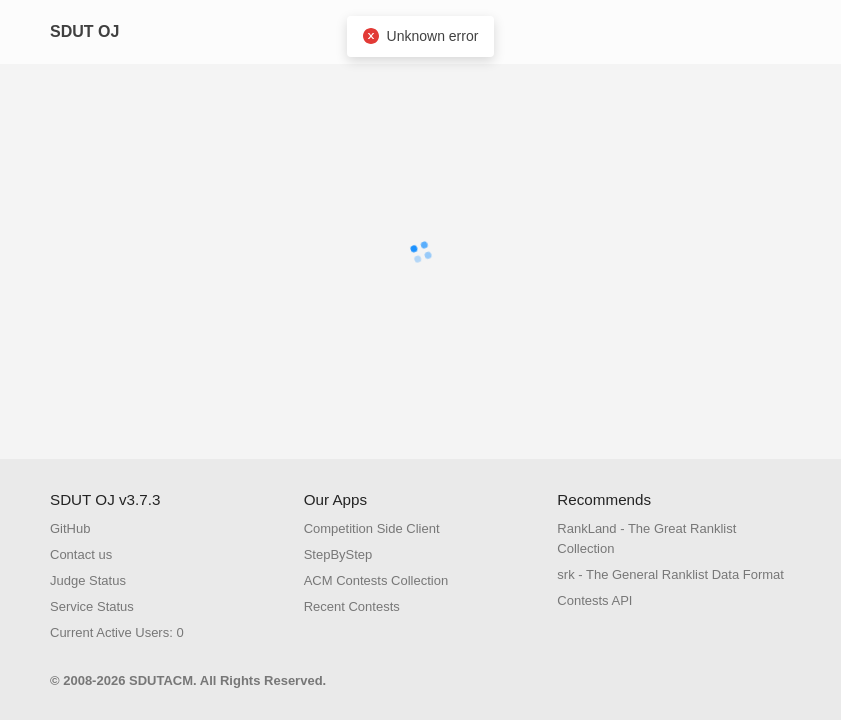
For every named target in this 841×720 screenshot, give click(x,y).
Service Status (92, 606)
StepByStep (338, 554)
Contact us (81, 554)
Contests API (594, 600)
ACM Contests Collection (376, 580)
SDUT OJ (84, 31)
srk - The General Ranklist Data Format (670, 574)
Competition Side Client (372, 528)
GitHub (70, 528)
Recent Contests (352, 606)
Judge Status (88, 580)
